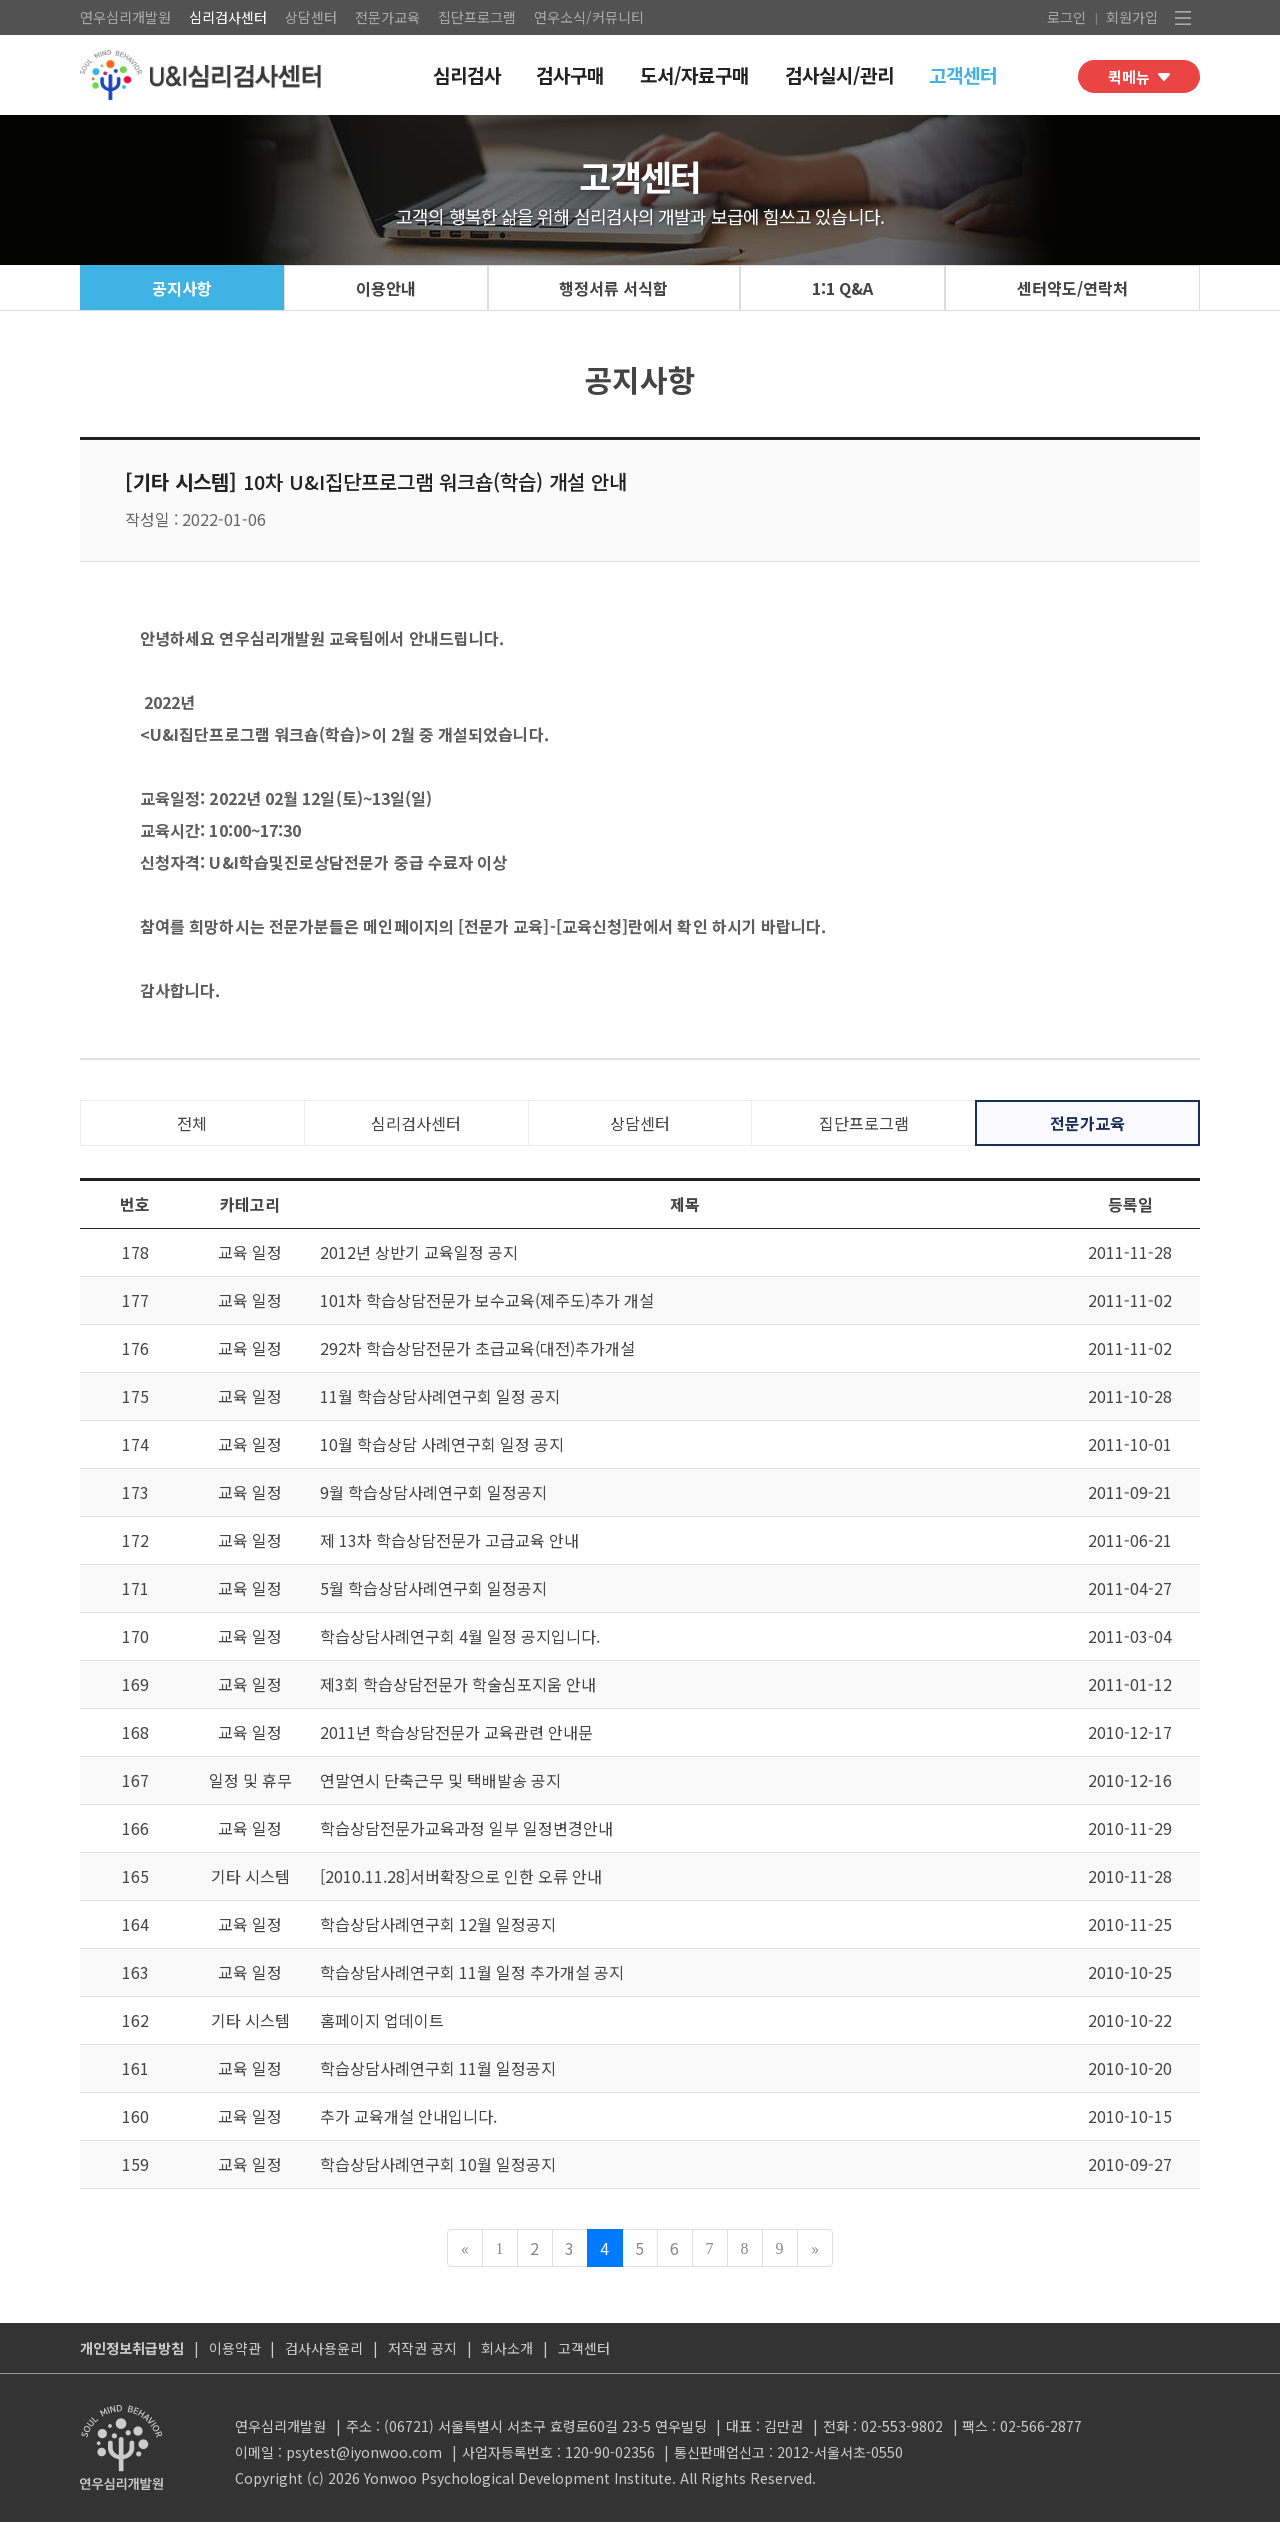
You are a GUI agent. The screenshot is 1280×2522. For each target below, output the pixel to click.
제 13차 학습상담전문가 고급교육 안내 (449, 1540)
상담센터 (311, 17)
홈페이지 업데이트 (382, 2020)
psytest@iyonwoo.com (364, 2452)
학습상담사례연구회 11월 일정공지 (438, 2068)
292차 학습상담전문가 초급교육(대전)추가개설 (477, 1348)
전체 (192, 1123)
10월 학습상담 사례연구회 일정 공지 (442, 1444)
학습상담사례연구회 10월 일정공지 (438, 2164)
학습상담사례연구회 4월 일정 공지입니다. (460, 1636)
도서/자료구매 (694, 74)
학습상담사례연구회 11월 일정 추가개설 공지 (472, 1972)
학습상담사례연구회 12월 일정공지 (438, 1924)
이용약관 (235, 2348)
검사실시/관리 (839, 74)
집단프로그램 (477, 17)
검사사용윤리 (324, 2348)
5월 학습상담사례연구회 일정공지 (433, 1588)
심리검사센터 (228, 17)
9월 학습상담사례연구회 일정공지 (433, 1492)
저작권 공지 (422, 2348)
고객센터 (963, 74)
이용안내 (386, 288)
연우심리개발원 (125, 17)
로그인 (1066, 17)
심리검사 (467, 74)
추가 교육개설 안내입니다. (408, 2116)
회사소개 (507, 2348)
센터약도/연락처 (1072, 288)
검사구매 (570, 74)
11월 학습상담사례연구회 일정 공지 (440, 1396)
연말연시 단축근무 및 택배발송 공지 (440, 1780)
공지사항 (182, 288)
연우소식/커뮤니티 (589, 17)
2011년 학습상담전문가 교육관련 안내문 (456, 1732)
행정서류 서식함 (613, 288)
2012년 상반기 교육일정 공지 (419, 1252)
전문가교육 (387, 17)
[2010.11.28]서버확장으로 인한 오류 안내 (461, 1876)
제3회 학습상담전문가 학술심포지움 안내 (458, 1684)
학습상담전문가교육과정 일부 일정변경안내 (466, 1828)
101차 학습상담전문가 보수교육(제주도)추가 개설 (487, 1300)
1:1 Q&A (842, 288)
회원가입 (1132, 17)
